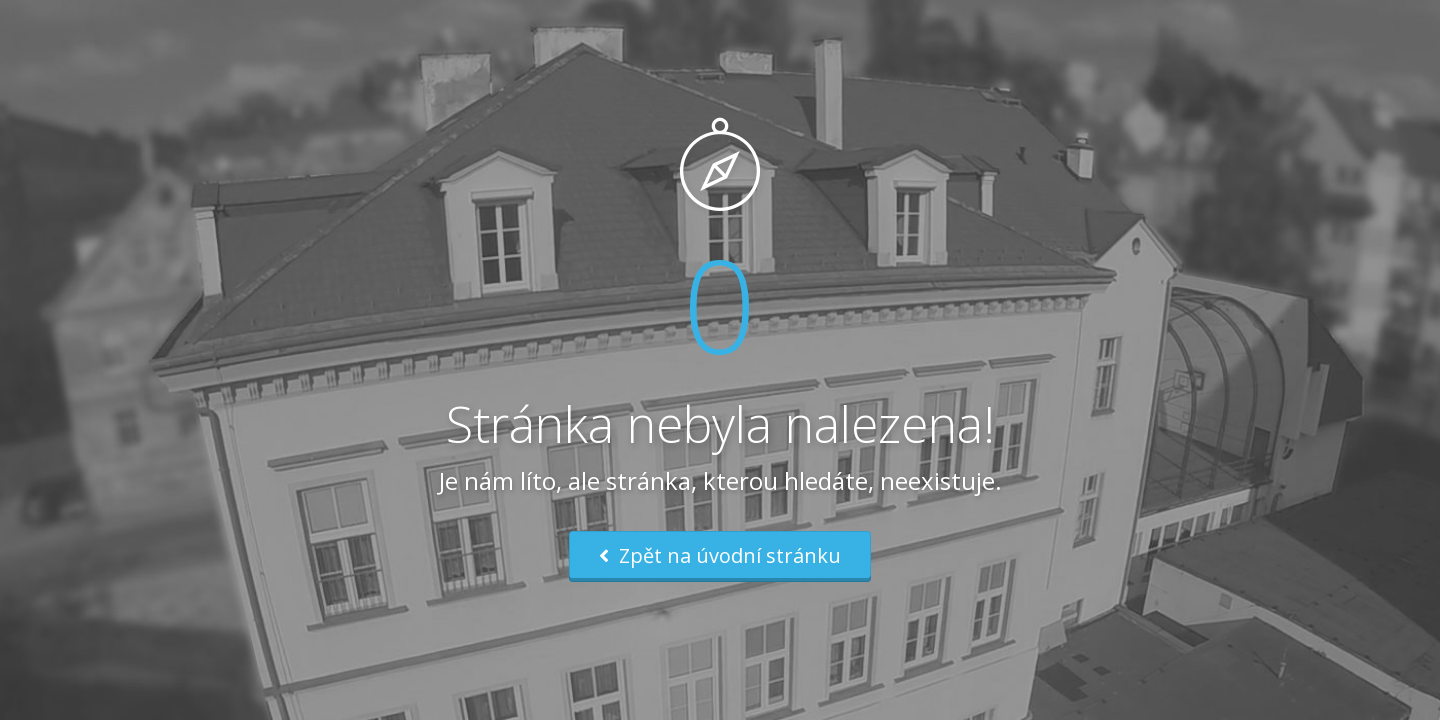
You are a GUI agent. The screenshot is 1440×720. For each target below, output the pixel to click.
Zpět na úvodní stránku (720, 555)
